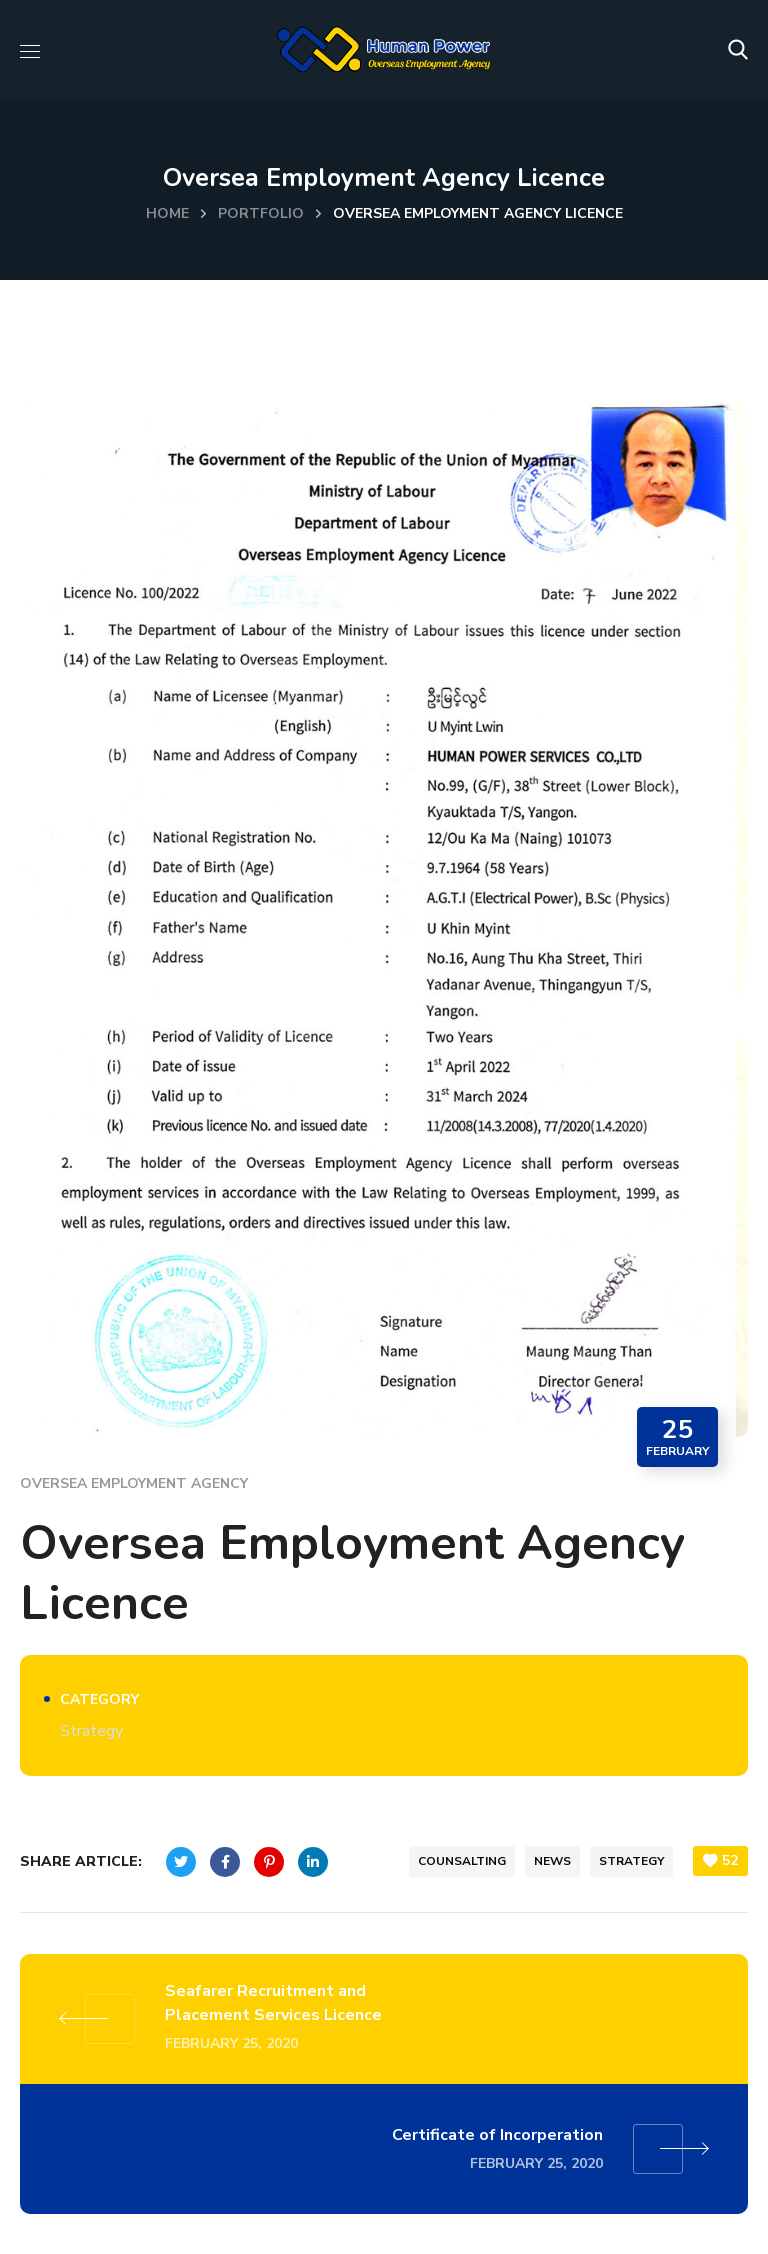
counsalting (462, 1861)
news (552, 1861)
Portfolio (261, 213)
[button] (738, 50)
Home (167, 213)
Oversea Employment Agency (134, 1483)
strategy (631, 1861)
